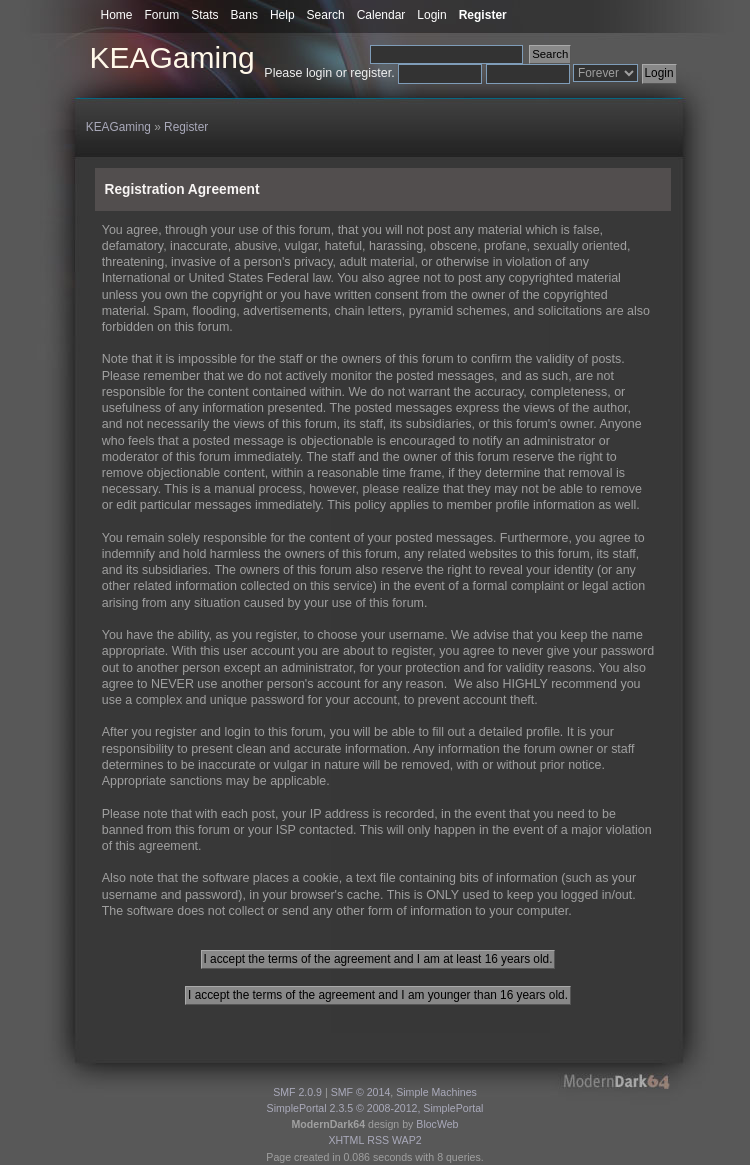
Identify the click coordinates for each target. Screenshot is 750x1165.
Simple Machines (436, 1092)
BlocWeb (437, 1124)
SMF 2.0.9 (297, 1092)
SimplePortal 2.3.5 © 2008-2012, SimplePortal (375, 1108)
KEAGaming (172, 57)
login (319, 73)
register (370, 73)
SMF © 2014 (361, 1092)
